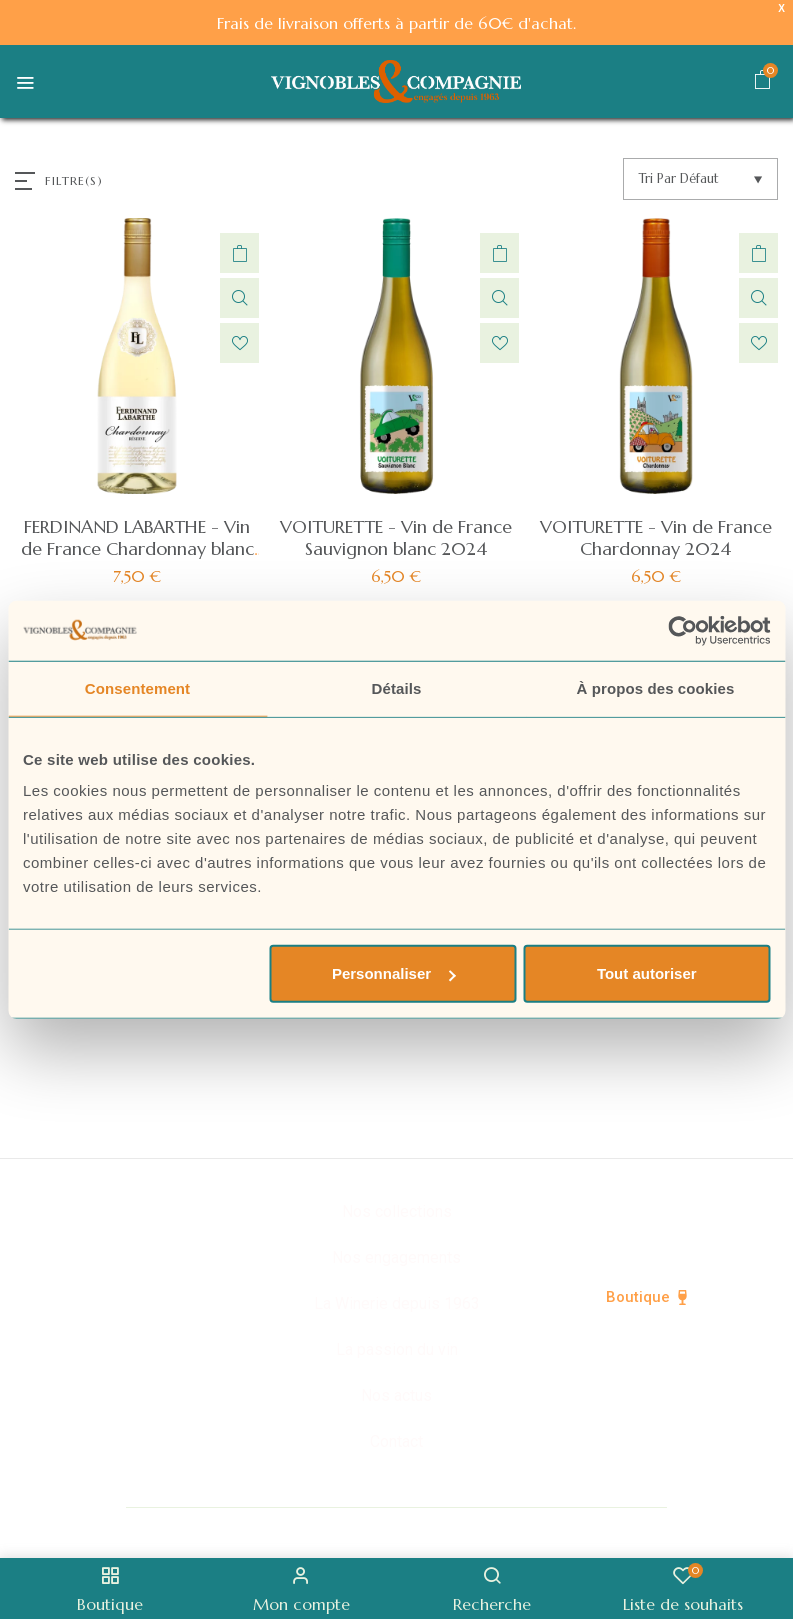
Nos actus (396, 1395)
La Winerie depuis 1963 (397, 1303)
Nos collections (397, 1211)
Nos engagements (396, 1257)
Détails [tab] (397, 687)
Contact (396, 1441)
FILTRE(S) (74, 180)
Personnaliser (393, 973)
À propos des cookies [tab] (656, 687)
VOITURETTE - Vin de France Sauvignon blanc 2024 (396, 537)
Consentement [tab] (137, 687)
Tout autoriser (647, 973)
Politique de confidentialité (396, 1531)
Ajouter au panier (240, 253)
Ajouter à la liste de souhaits (240, 343)
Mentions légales (598, 1531)
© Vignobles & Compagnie (157, 1531)
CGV (718, 1531)
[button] (762, 83)
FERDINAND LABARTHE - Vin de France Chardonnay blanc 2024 (137, 548)
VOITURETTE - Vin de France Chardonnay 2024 (656, 537)
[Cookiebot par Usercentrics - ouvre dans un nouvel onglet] (682, 630)
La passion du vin (397, 1349)
